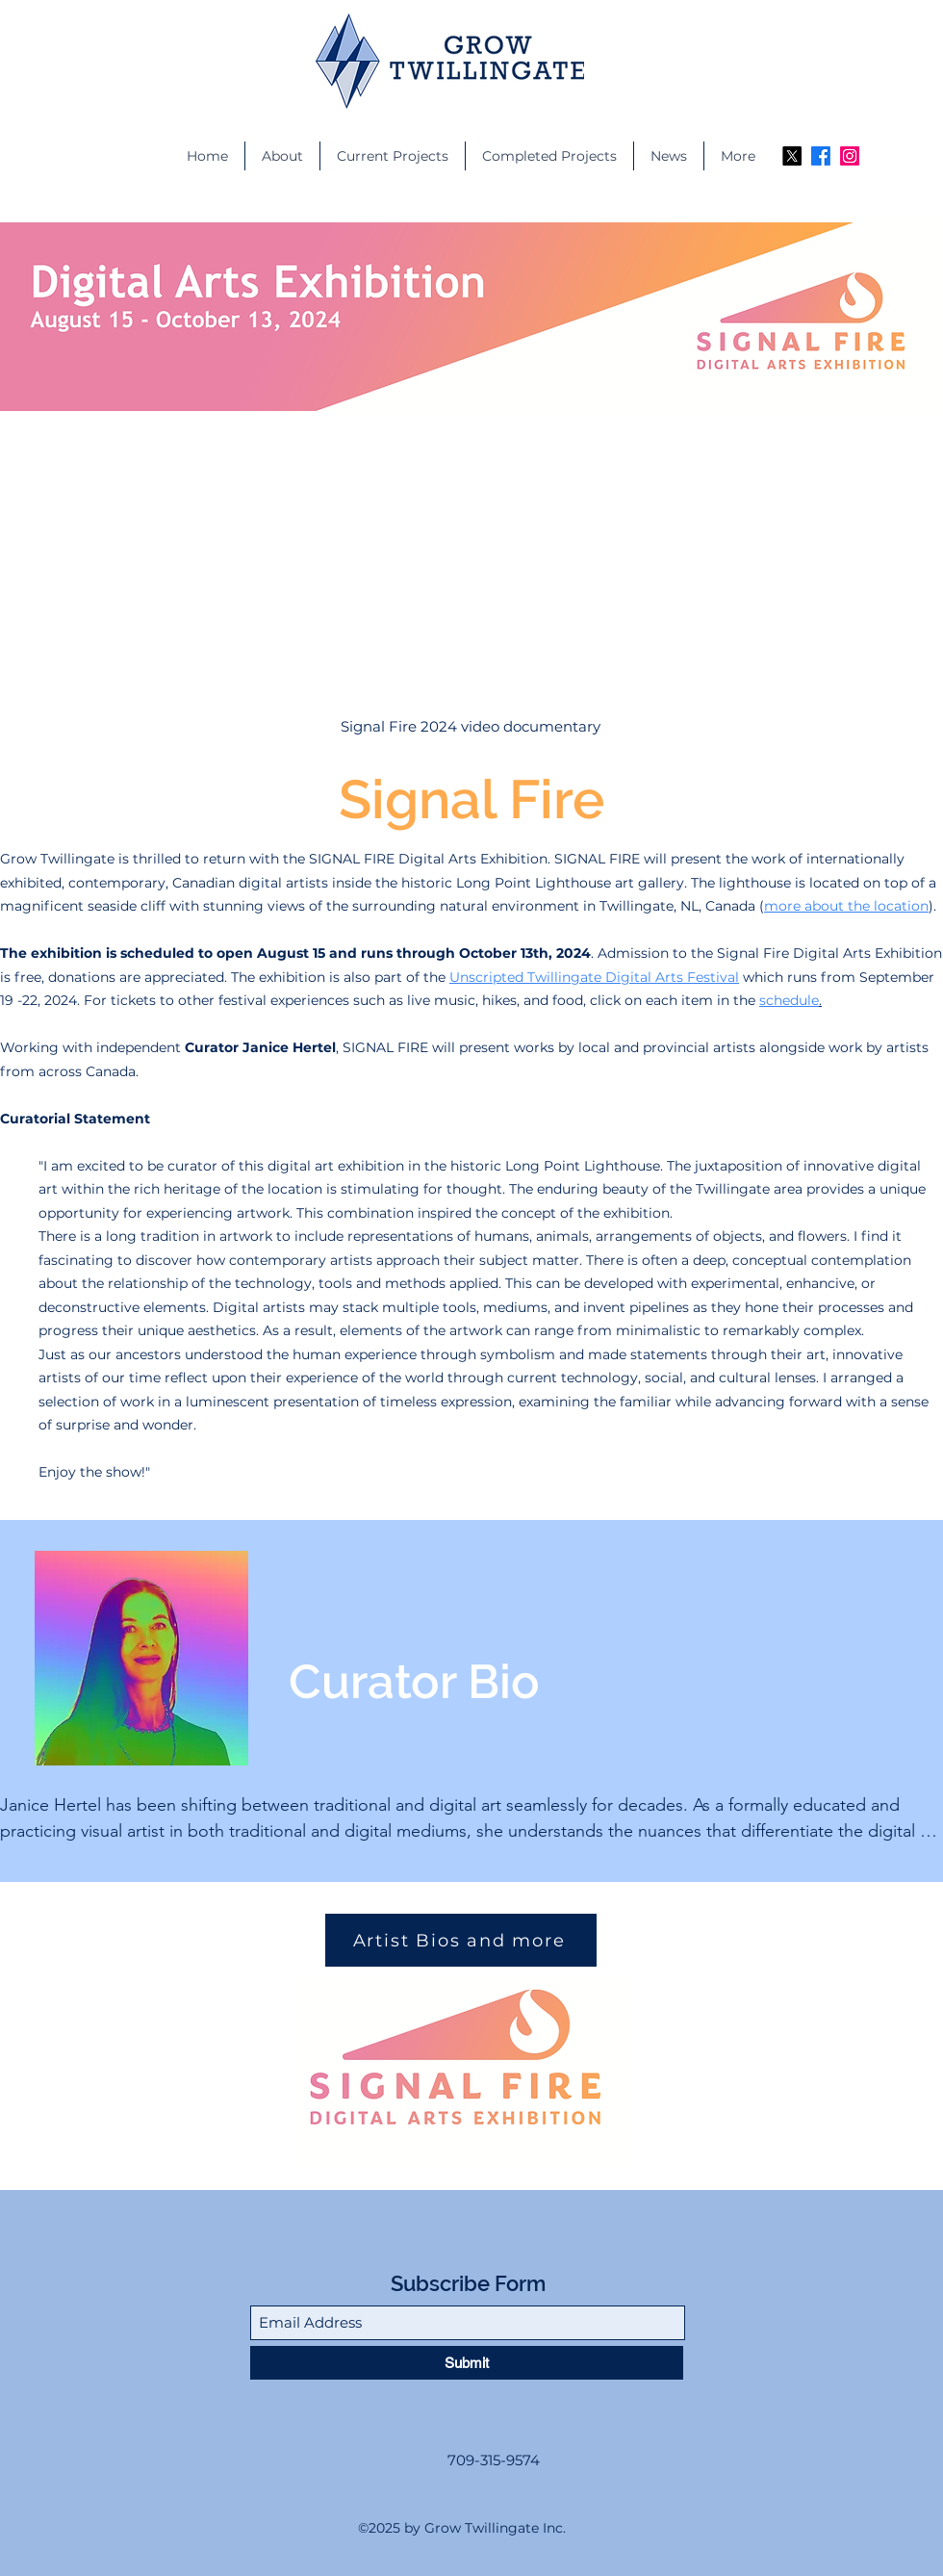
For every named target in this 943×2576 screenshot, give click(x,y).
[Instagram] (849, 156)
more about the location (846, 905)
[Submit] (466, 2363)
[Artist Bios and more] (461, 1940)
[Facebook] (820, 156)
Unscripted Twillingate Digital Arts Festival (594, 977)
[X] (792, 156)
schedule (789, 1000)
